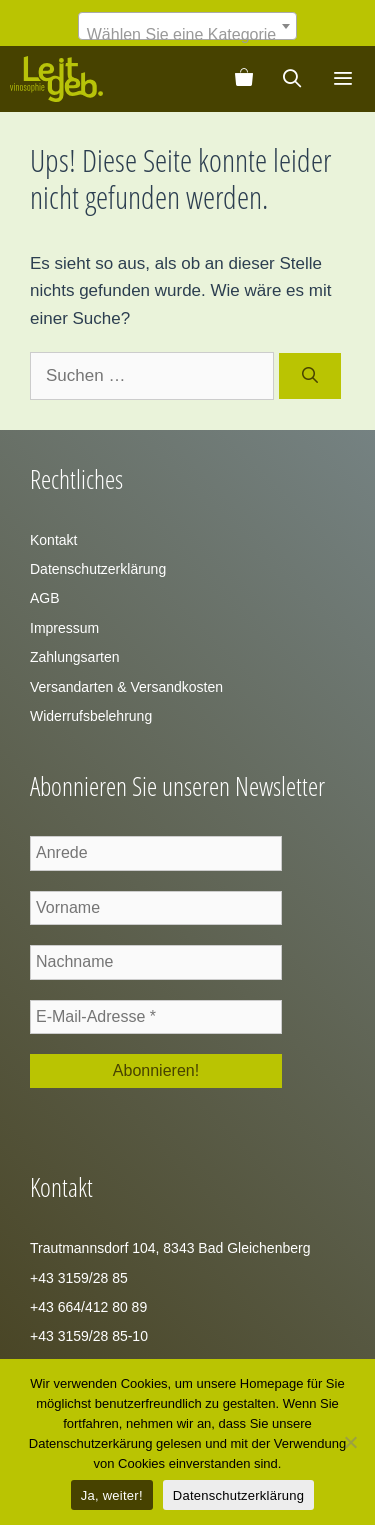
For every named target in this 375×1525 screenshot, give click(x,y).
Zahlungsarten (75, 657)
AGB (45, 598)
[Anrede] (156, 853)
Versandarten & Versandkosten (126, 687)
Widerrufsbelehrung (91, 716)
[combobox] (187, 26)
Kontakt (53, 540)
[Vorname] (156, 908)
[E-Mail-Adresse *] (156, 1017)
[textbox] (187, 35)
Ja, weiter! (112, 1495)
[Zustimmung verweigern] (350, 1442)
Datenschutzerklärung (98, 569)
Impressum (64, 628)
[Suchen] (310, 376)
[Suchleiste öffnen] (292, 79)
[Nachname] (156, 962)
